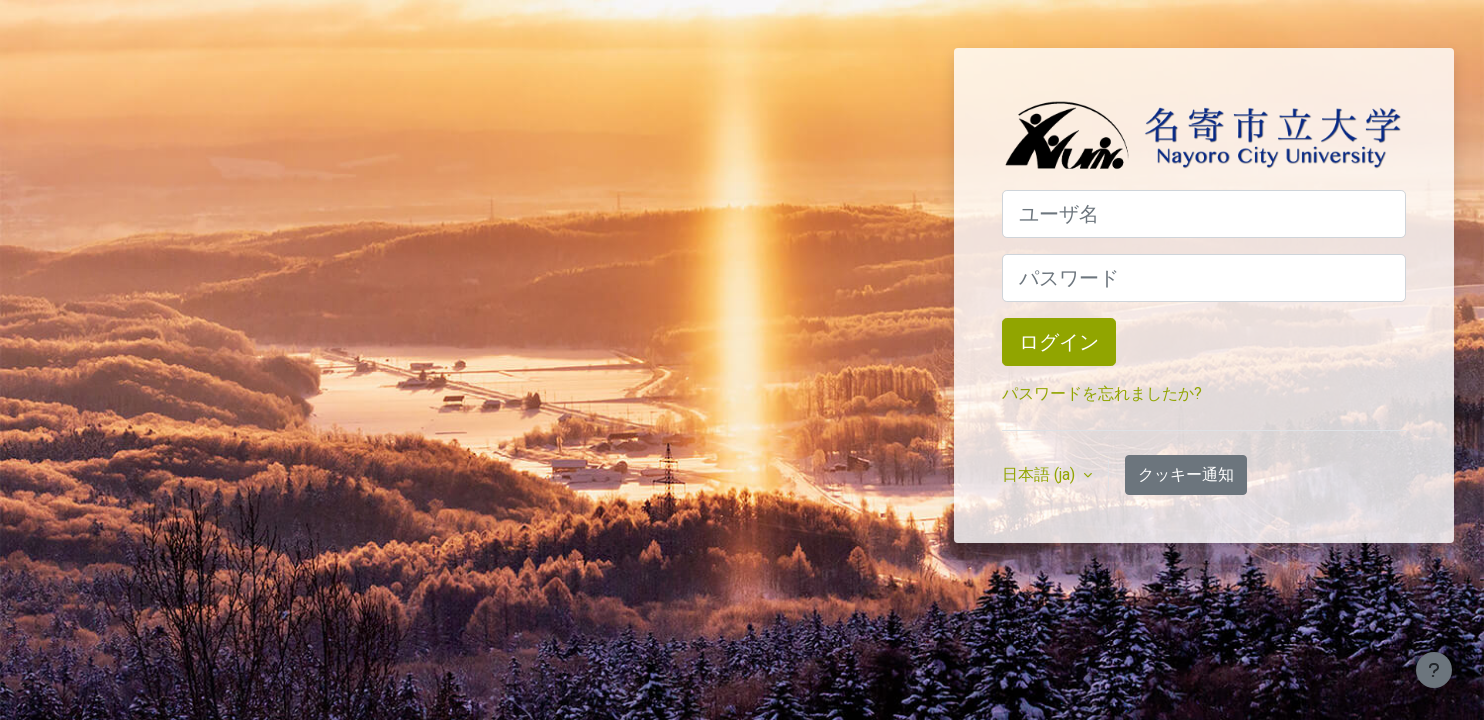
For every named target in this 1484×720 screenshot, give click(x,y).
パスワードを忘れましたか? (1102, 393)
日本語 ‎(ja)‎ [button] (1040, 474)
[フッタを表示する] (1434, 670)
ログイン (1059, 342)
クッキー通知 (1186, 474)
